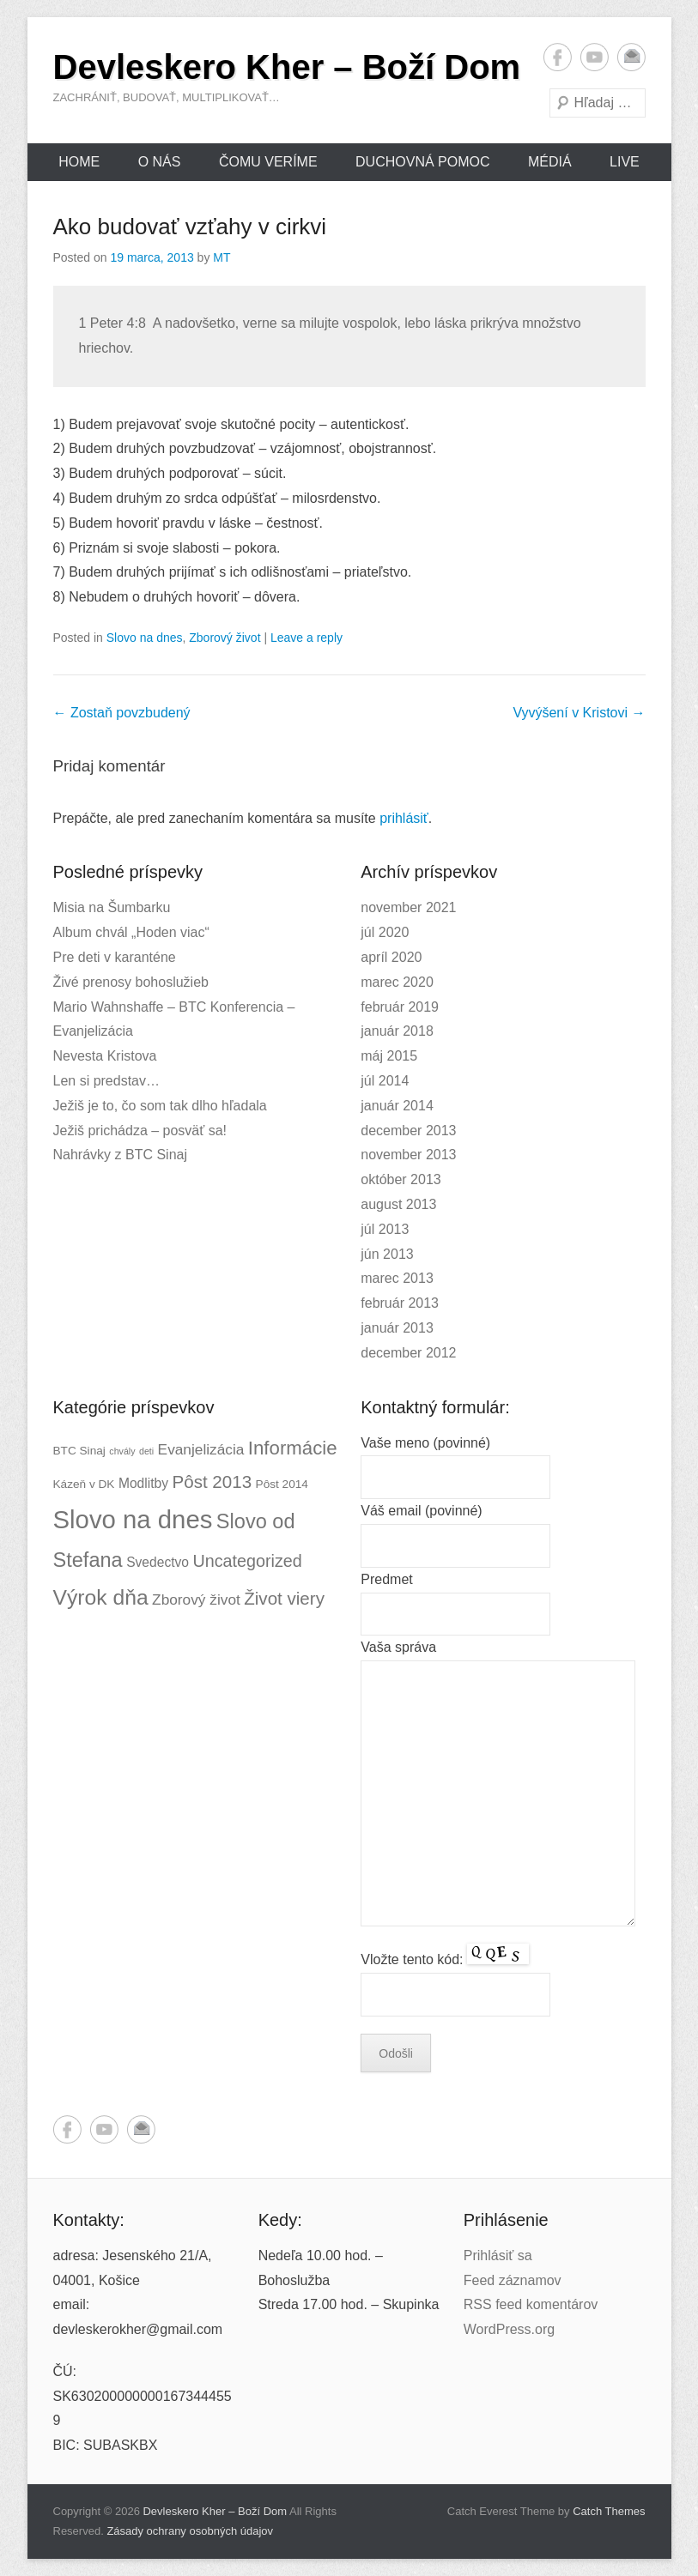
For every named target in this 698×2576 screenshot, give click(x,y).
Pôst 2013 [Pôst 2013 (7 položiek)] (212, 1481)
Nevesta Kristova (105, 1056)
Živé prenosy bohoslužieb (131, 982)
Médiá (550, 161)
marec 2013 (397, 1278)
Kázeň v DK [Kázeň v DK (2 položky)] (84, 1484)
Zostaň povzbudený (122, 712)
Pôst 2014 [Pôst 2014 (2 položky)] (282, 1484)
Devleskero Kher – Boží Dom (287, 67)
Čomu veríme (268, 161)
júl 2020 (385, 932)
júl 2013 (385, 1229)
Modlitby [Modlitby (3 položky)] (143, 1483)
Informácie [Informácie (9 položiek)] (292, 1448)
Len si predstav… (107, 1080)
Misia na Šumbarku (112, 907)
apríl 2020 (391, 957)
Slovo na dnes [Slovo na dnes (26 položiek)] (133, 1519)
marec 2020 (397, 982)
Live (625, 161)
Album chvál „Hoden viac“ (131, 932)
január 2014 (397, 1105)
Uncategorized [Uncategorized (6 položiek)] (246, 1560)
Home (79, 161)
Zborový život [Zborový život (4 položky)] (196, 1599)
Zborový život (224, 637)
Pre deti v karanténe (114, 957)
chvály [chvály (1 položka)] (122, 1451)
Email (631, 57)
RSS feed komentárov (531, 2304)
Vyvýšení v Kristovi (579, 712)
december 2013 (408, 1130)
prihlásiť (403, 818)
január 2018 (397, 1031)
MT (221, 257)
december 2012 (408, 1352)
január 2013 (397, 1328)
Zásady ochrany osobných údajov (189, 2531)
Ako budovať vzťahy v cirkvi (190, 226)
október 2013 (400, 1179)
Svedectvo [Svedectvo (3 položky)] (157, 1562)
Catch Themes (609, 2511)
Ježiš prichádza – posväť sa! (140, 1130)
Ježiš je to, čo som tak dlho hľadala (160, 1105)
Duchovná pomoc (422, 161)
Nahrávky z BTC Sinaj (120, 1154)
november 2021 (408, 907)
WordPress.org (509, 2329)
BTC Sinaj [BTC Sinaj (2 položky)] (79, 1450)
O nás (159, 161)
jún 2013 (387, 1254)
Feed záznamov (512, 2280)
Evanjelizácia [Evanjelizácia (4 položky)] (201, 1449)
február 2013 (400, 1303)
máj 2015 (389, 1056)
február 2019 (400, 1007)
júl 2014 (385, 1080)
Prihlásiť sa (498, 2255)
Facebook (557, 57)
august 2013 (398, 1204)
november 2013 (408, 1154)
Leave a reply (306, 637)
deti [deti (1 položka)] (146, 1451)
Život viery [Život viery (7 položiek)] (284, 1598)
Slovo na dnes (144, 637)
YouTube (594, 57)
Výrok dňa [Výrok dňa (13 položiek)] (101, 1597)
